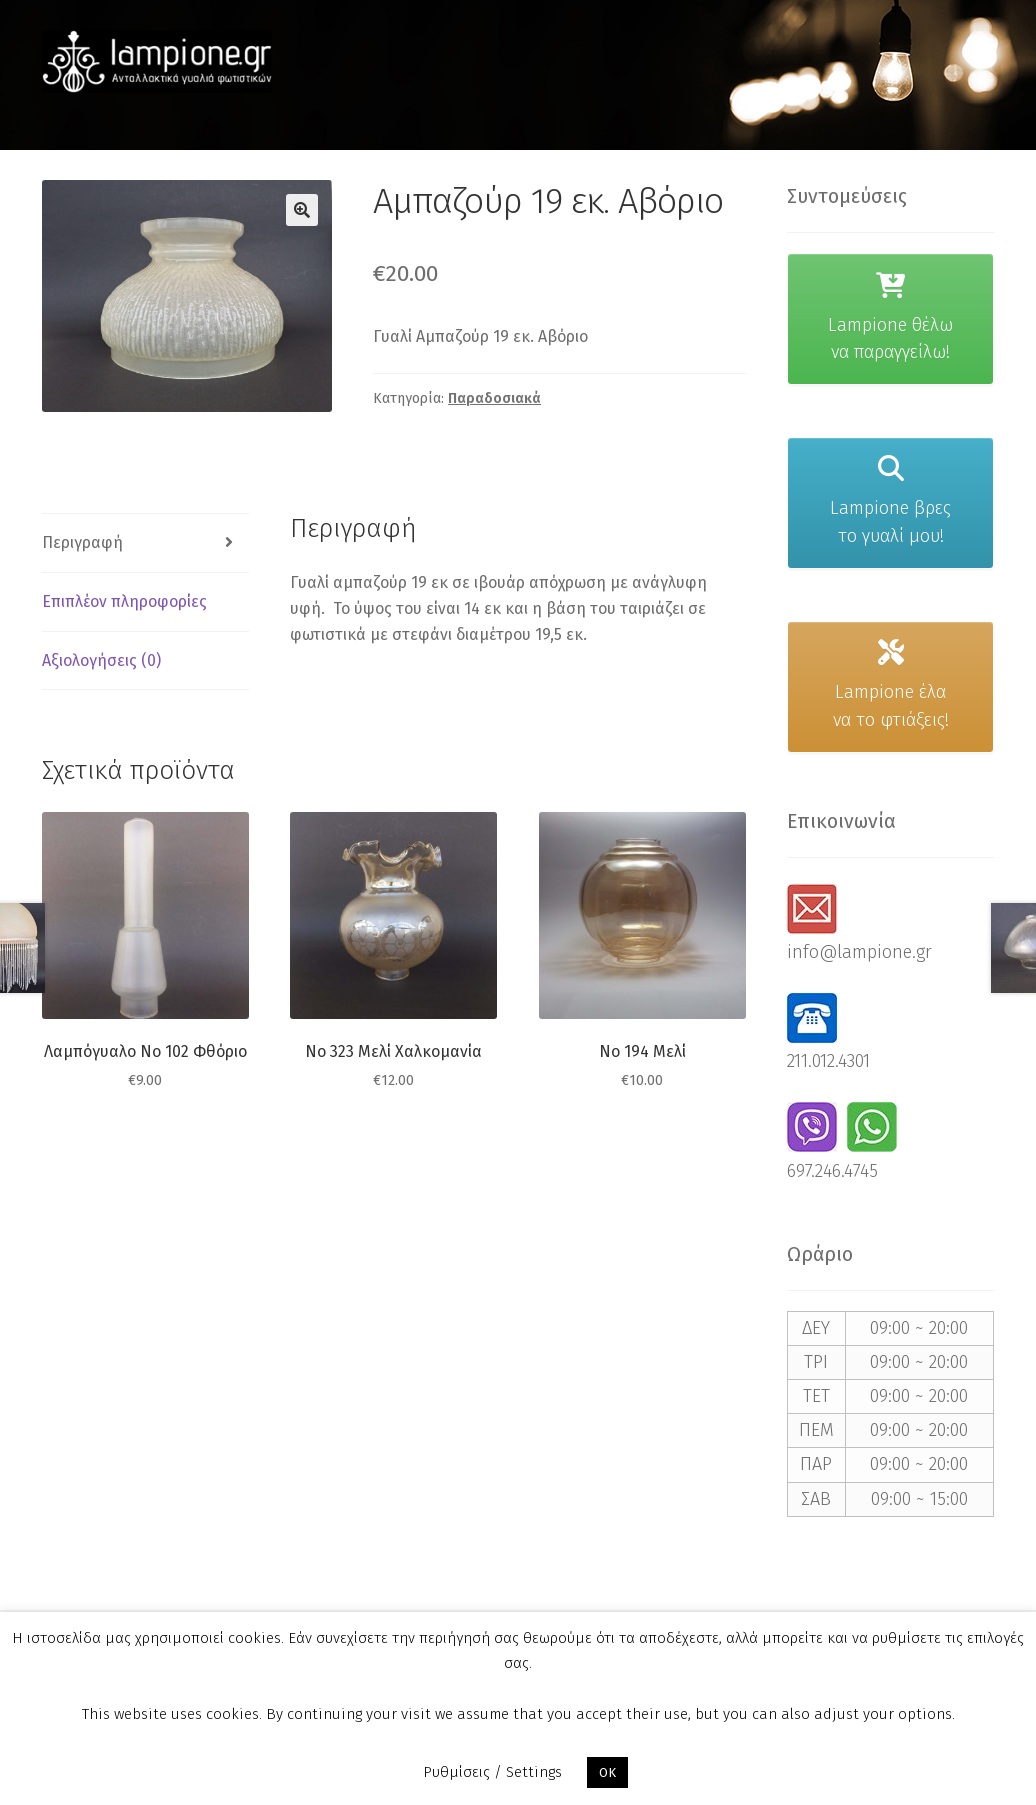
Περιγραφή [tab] (82, 542)
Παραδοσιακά (494, 398)
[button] (302, 210)
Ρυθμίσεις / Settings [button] (492, 1772)
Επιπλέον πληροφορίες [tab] (124, 601)
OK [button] (607, 1772)
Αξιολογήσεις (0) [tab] (101, 660)
